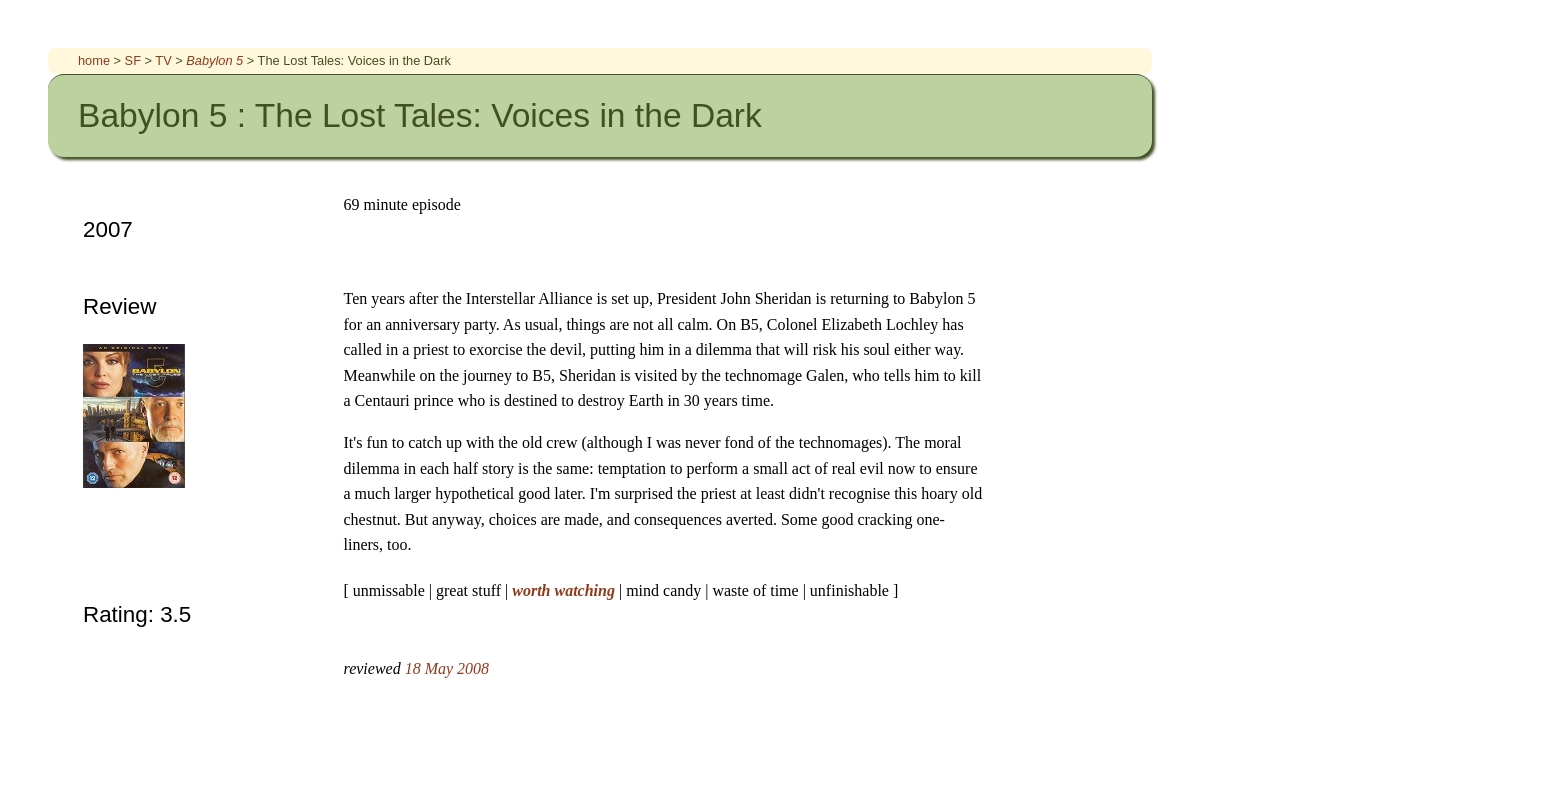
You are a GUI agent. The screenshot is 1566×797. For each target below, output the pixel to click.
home (96, 60)
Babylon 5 (216, 60)
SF (135, 60)
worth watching (565, 590)
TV (165, 60)
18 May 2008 (447, 668)
